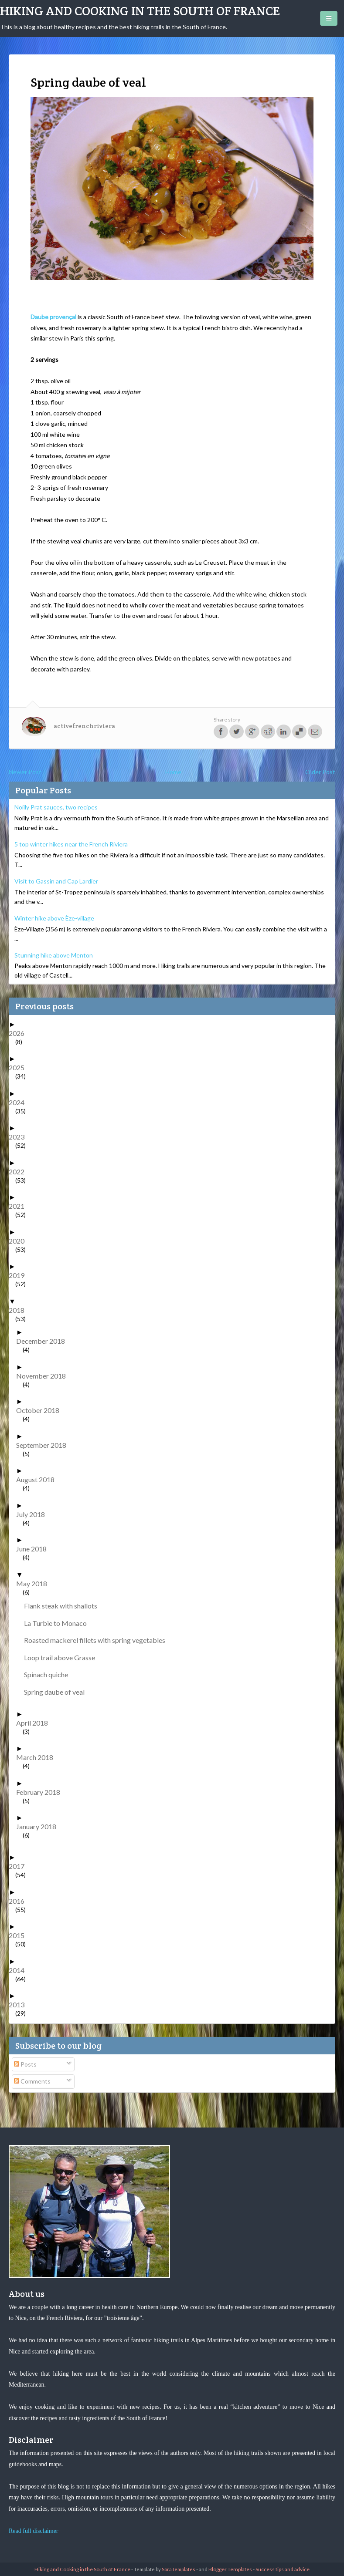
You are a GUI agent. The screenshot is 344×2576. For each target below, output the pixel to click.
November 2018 (44, 1376)
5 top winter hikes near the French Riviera (71, 844)
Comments (32, 2081)
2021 (19, 1206)
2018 (19, 1310)
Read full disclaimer (33, 2531)
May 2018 (35, 1583)
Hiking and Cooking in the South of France (140, 11)
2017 (19, 1866)
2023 (19, 1137)
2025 (19, 1067)
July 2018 (34, 1514)
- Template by (162, 2569)
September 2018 (44, 1445)
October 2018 (41, 1410)
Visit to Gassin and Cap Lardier (56, 881)
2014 (19, 1970)
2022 (19, 1171)
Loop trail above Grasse (63, 1657)
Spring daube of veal (58, 1692)
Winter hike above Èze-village (54, 918)
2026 (19, 1033)
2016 (19, 1901)
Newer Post (25, 771)
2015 (19, 1935)
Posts (25, 2064)
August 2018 (38, 1479)
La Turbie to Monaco (59, 1623)
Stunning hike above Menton (53, 955)
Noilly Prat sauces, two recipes (56, 807)
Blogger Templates (230, 2569)
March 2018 (38, 1757)
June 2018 (35, 1548)
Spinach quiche (49, 1674)
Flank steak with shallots (64, 1606)
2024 (19, 1102)
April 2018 (35, 1723)
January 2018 (39, 1826)
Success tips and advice (282, 2569)
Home (173, 771)
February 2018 (41, 1792)
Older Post (320, 771)
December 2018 (44, 1341)
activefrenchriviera (84, 726)
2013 (19, 2004)
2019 (19, 1275)
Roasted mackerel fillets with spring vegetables (98, 1640)
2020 (19, 1241)
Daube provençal (53, 316)
